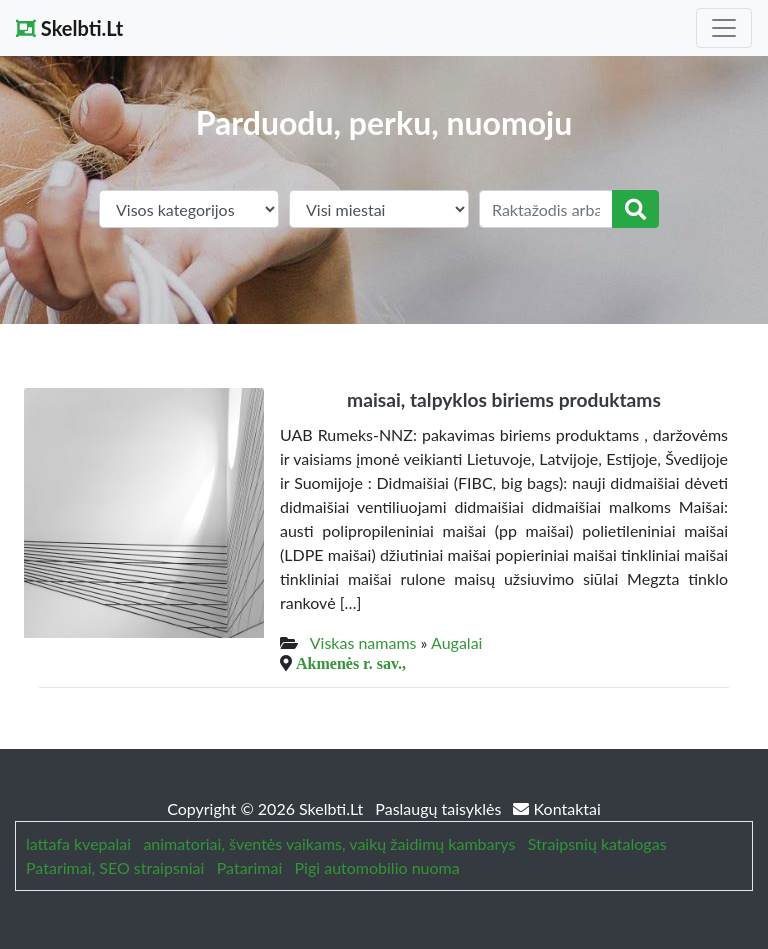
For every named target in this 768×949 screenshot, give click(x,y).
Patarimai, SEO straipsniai (115, 867)
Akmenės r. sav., (351, 663)
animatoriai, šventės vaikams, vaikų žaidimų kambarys (329, 843)
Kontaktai (556, 808)
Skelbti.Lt (69, 28)
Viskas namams (363, 642)
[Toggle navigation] (724, 28)
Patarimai (250, 867)
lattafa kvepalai (78, 843)
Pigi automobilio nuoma (377, 867)
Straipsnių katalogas (597, 843)
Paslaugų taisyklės (440, 808)
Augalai (456, 642)
